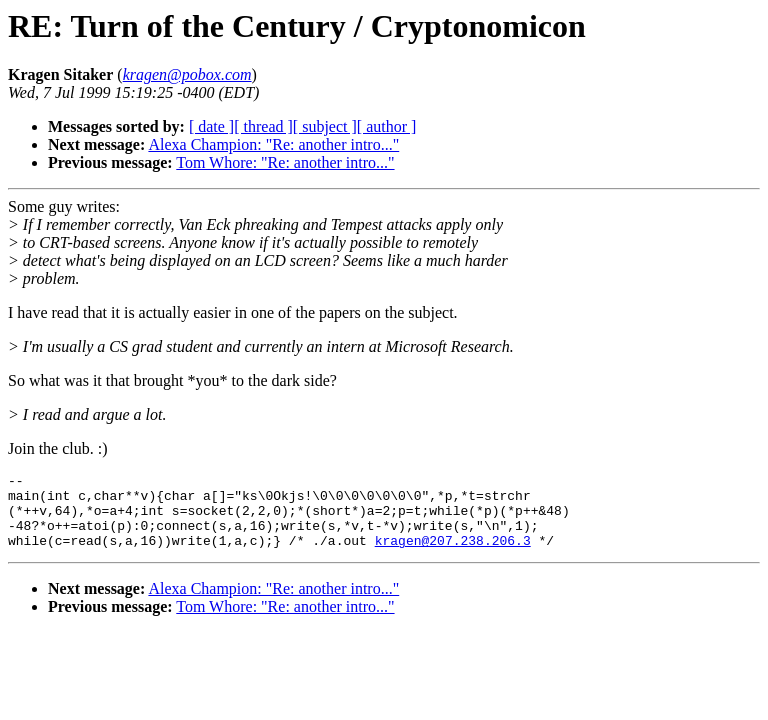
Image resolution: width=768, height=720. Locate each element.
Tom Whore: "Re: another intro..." (285, 162)
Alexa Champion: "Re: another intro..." (273, 144)
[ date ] (211, 126)
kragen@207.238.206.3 (453, 555)
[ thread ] (263, 126)
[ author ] (387, 126)
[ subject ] (325, 126)
